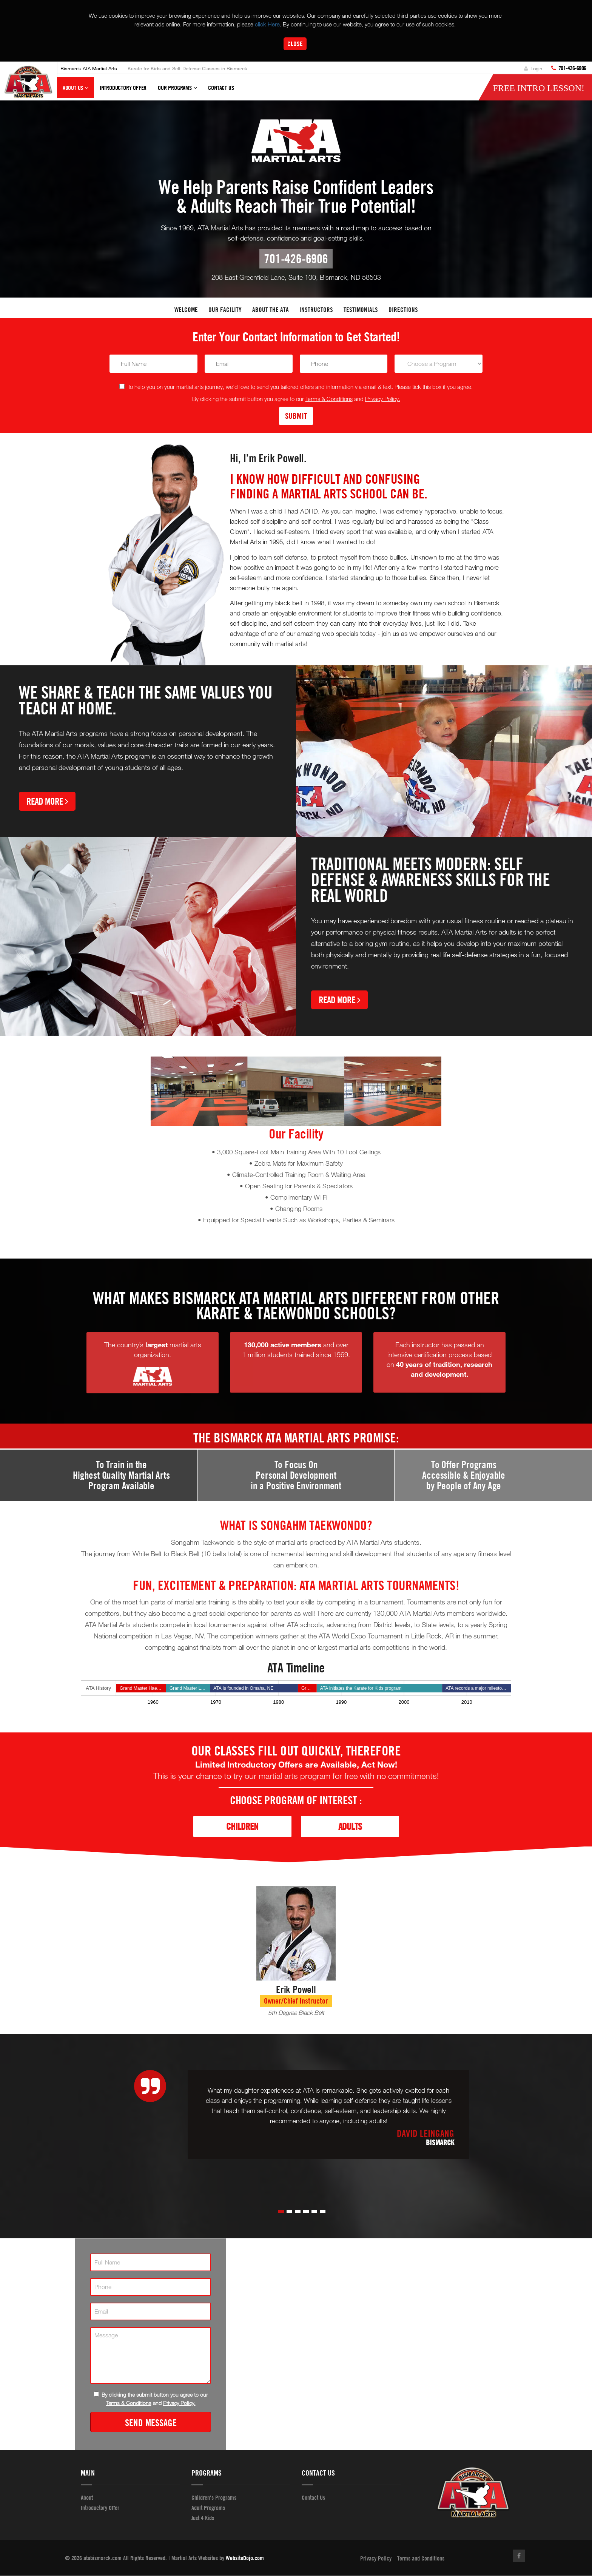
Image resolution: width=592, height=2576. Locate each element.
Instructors (316, 310)
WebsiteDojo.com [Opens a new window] (245, 2558)
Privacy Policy (376, 2558)
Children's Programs (213, 2498)
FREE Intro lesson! (538, 88)
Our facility (225, 310)
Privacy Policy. (382, 399)
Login (533, 68)
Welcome (186, 310)
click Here (267, 24)
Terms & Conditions (329, 399)
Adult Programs (208, 2508)
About (87, 2498)
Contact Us (221, 88)
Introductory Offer (123, 88)
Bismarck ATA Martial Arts (88, 68)
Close (295, 44)
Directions (403, 310)
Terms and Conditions (420, 2558)
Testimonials (361, 310)
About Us (75, 91)
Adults (350, 1827)
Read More (47, 801)
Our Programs (177, 91)
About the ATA (270, 310)
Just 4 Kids (202, 2518)
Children (242, 1827)
